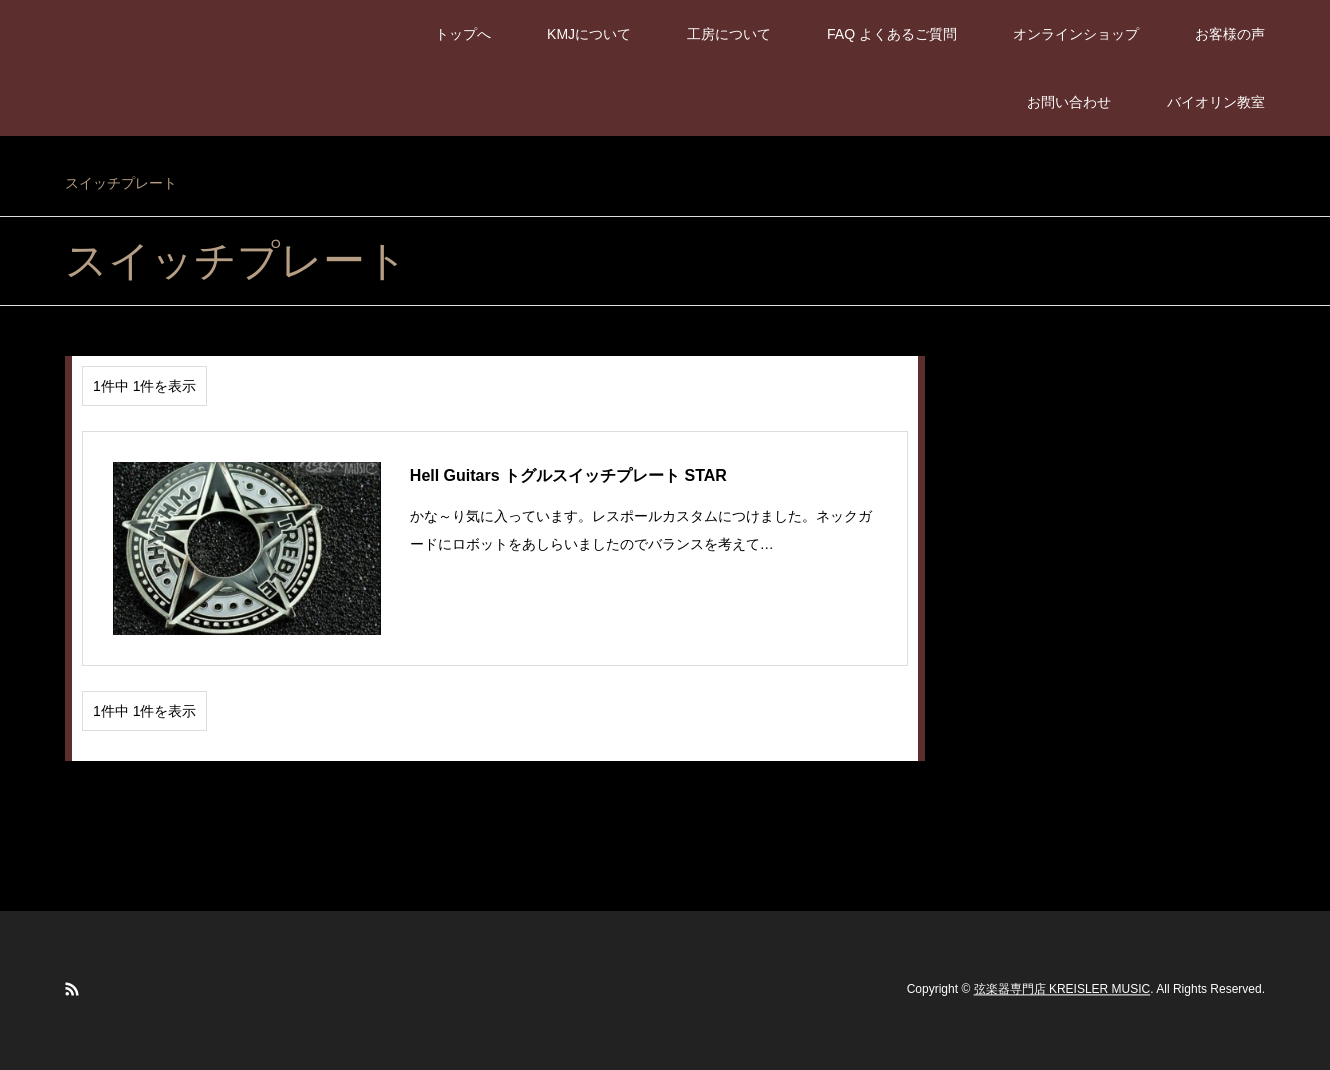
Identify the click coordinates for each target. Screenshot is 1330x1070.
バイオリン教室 (1216, 102)
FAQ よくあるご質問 (892, 34)
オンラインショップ (1076, 34)
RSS (72, 989)
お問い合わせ (1069, 102)
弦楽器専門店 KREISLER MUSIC (1062, 990)
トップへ (463, 34)
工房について (729, 34)
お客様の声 (1230, 34)
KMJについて (589, 34)
